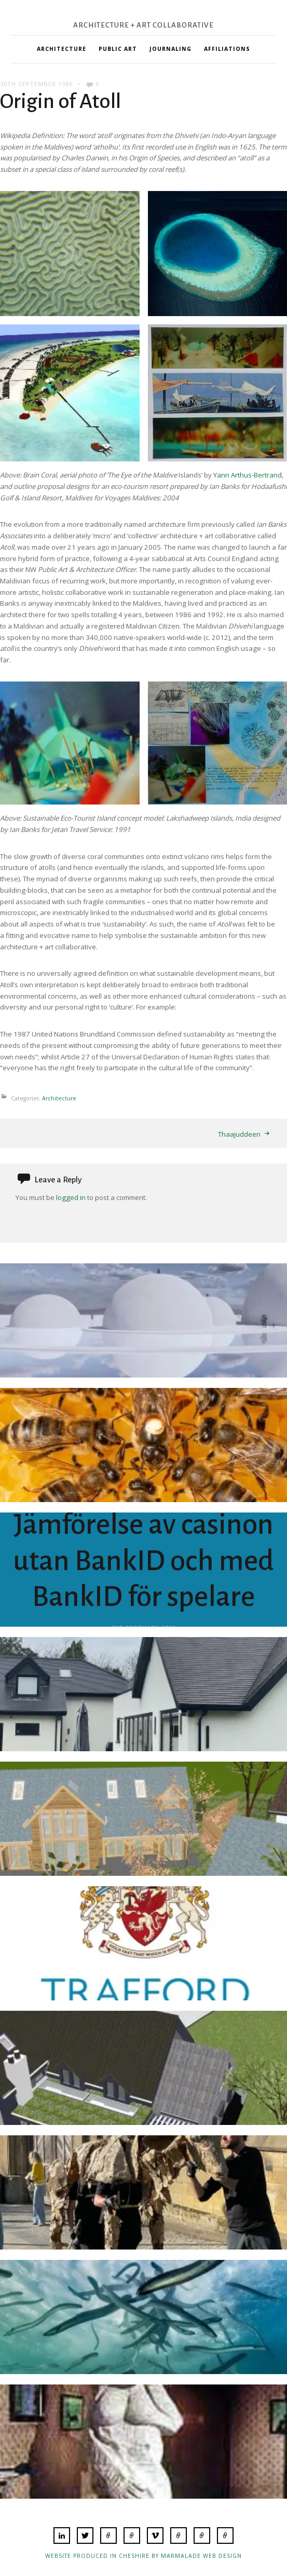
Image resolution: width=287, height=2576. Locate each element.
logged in (71, 1197)
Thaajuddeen (239, 1134)
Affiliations (227, 48)
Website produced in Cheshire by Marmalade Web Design (143, 2555)
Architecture (61, 48)
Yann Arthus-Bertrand (247, 475)
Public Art (118, 48)
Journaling (170, 48)
